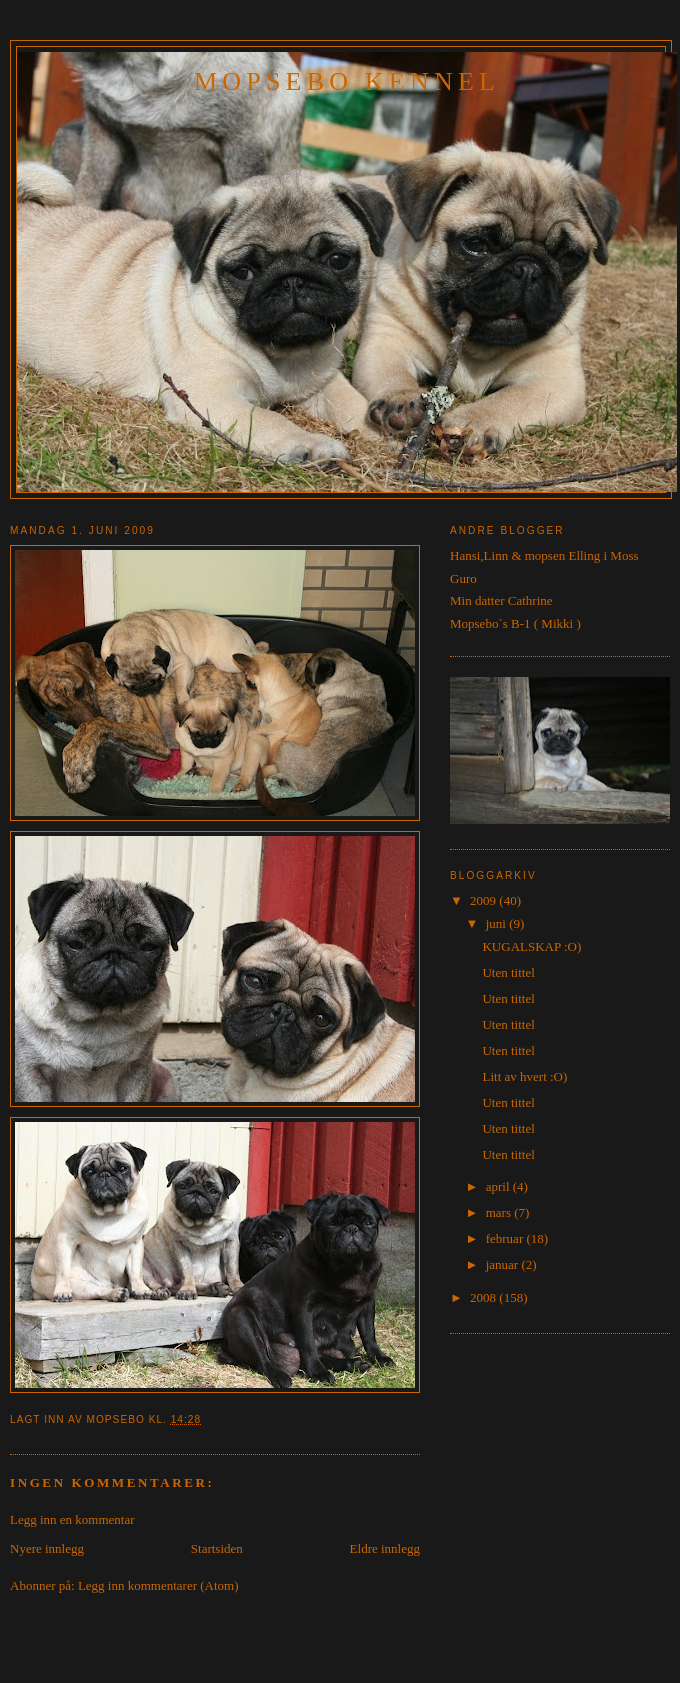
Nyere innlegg (47, 1548)
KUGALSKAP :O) (531, 946)
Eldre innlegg (385, 1548)
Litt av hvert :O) (524, 1076)
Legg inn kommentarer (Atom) (158, 1585)
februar (506, 1238)
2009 (484, 900)
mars (500, 1212)
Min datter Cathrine (501, 600)
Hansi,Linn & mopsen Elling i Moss (544, 555)
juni (497, 923)
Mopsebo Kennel (347, 81)
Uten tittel (508, 972)
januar (504, 1264)
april (499, 1186)
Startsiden (217, 1548)
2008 (484, 1297)
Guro (463, 578)
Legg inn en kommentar (72, 1519)
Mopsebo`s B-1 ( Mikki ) (515, 623)
